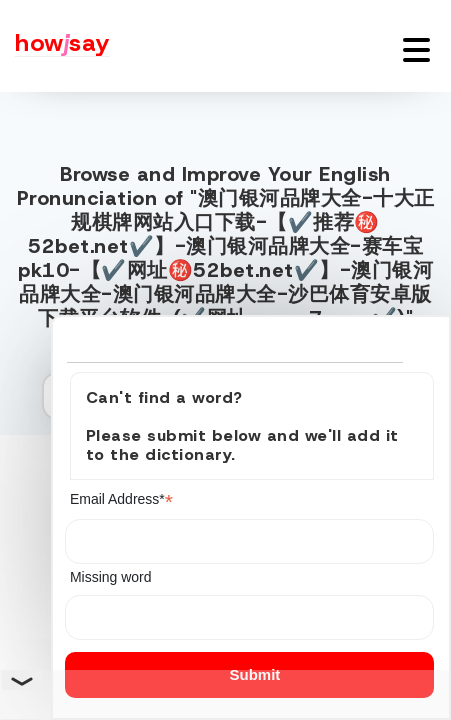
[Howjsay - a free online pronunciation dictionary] (55, 46)
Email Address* (121, 499)
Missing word (111, 577)
